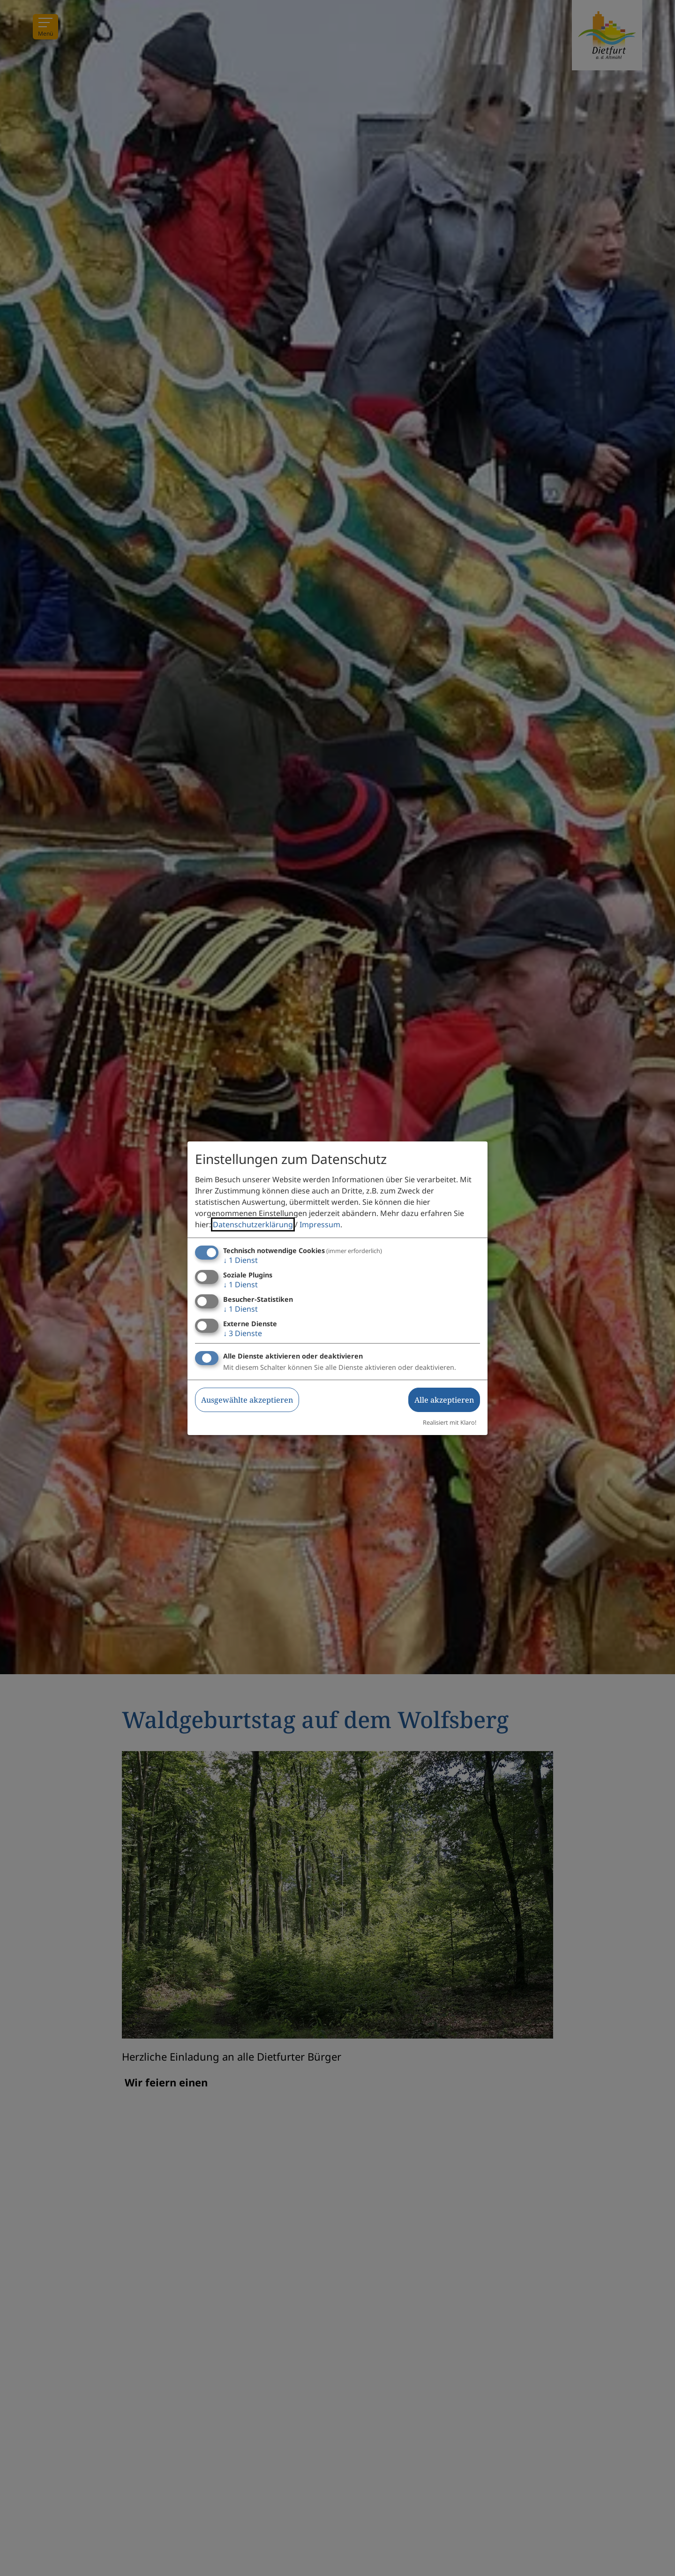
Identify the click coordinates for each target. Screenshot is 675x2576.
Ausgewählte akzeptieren (247, 1400)
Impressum (320, 1224)
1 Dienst (240, 1260)
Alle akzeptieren (444, 1400)
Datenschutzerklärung (253, 1224)
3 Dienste (242, 1333)
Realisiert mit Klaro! (449, 1422)
